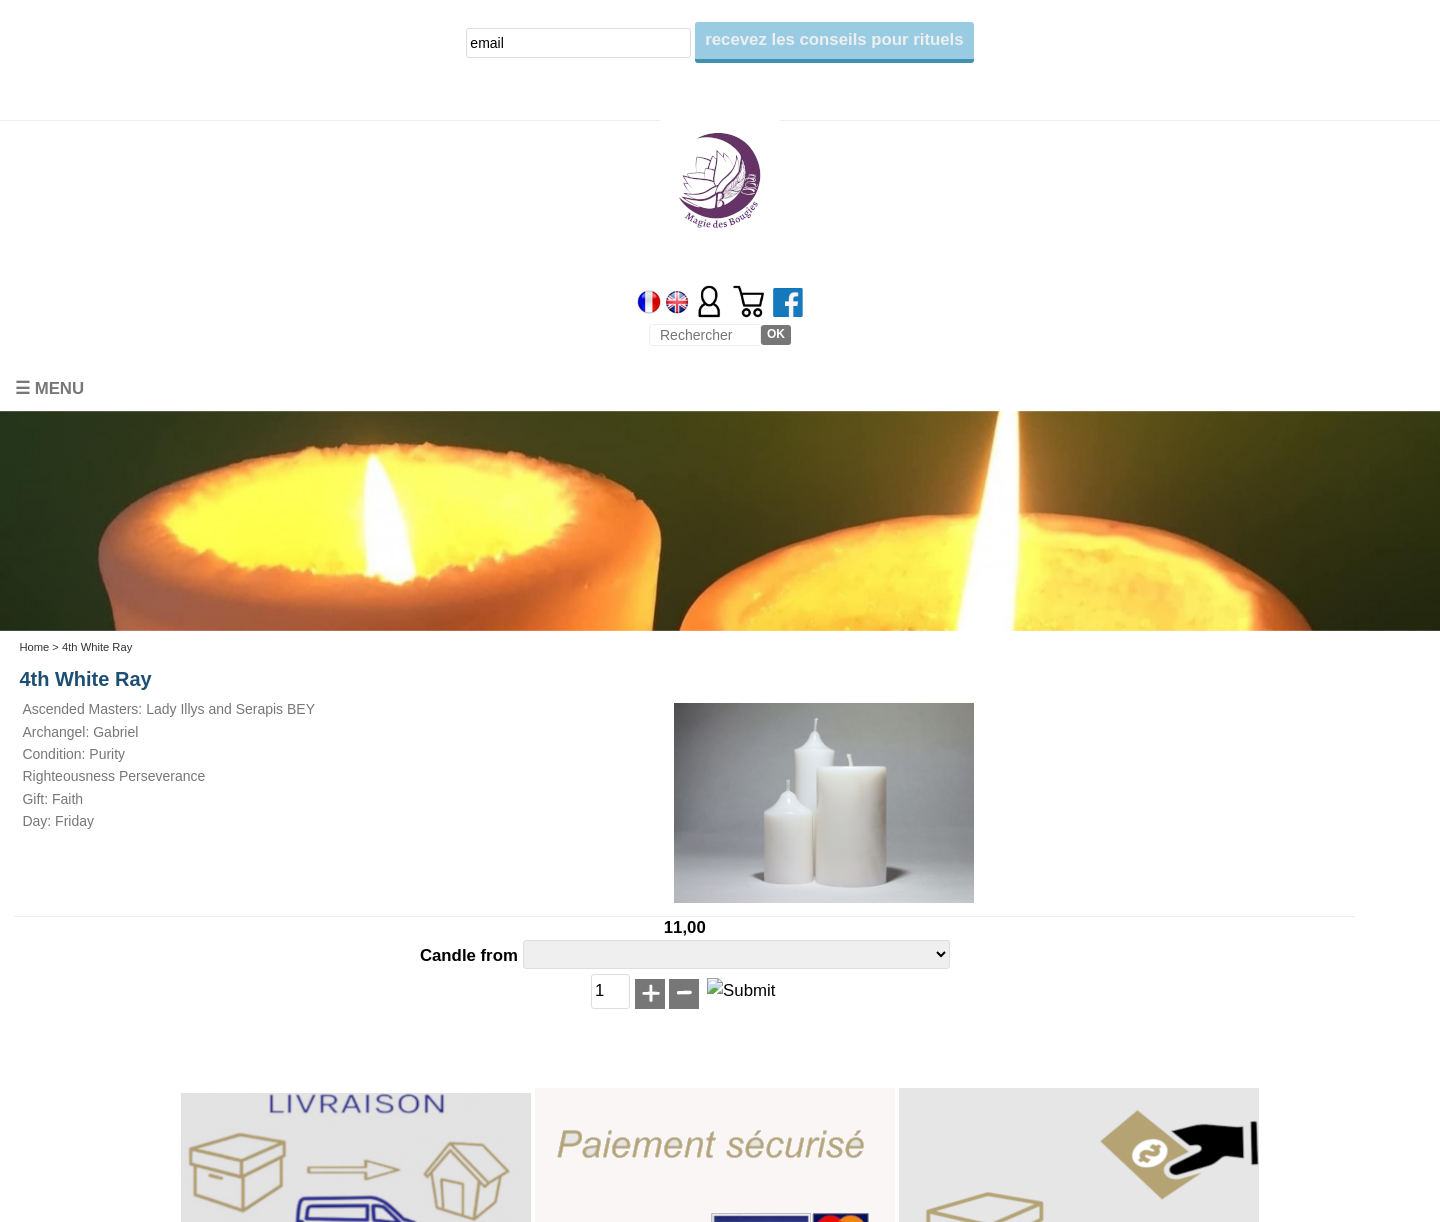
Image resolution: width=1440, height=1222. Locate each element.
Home (34, 647)
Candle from (471, 955)
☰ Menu (49, 388)
